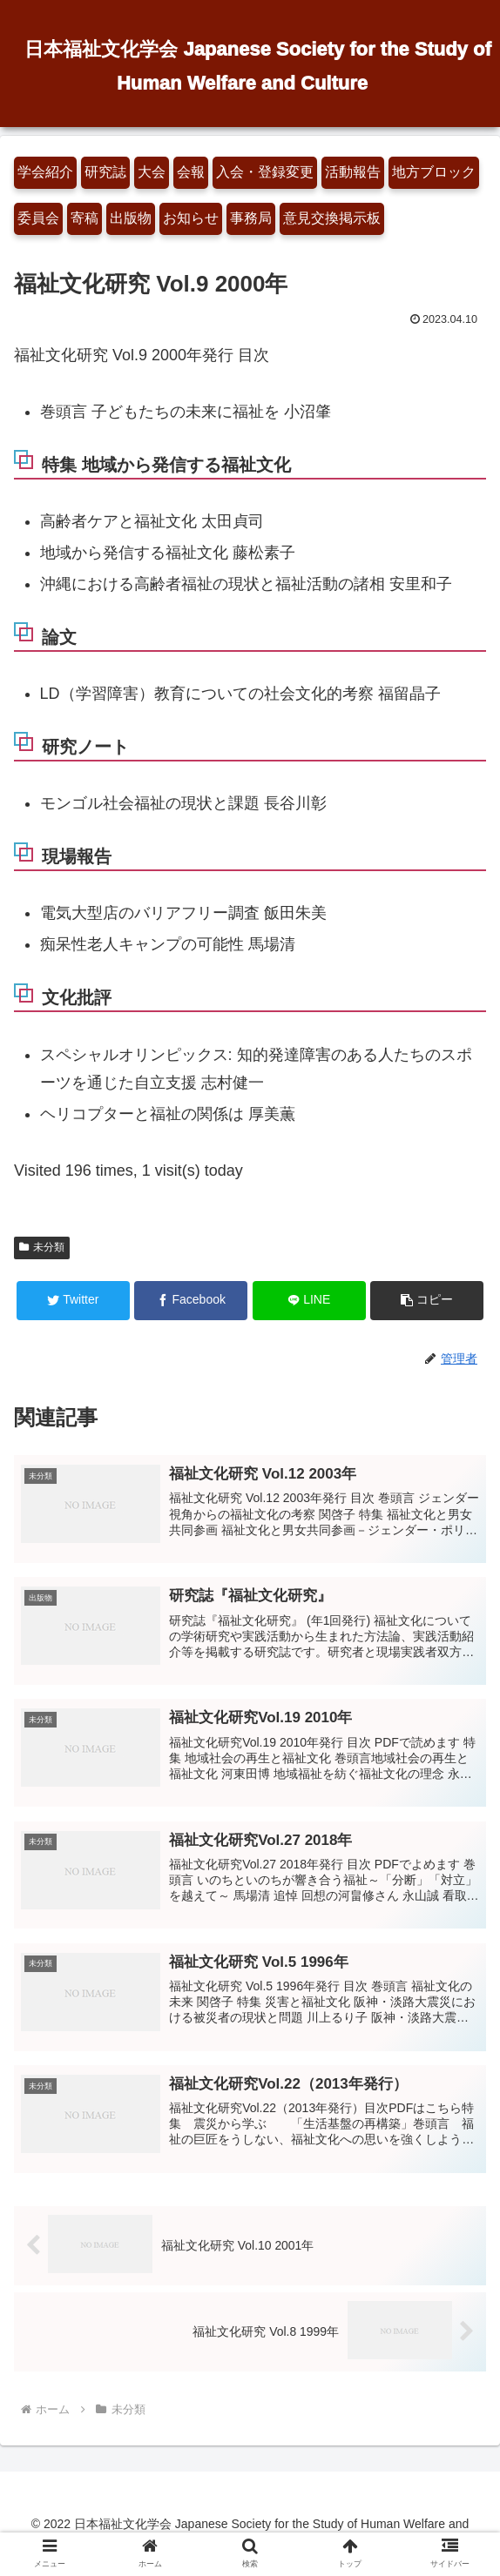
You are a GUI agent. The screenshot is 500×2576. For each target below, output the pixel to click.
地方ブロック (434, 171)
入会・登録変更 (265, 171)
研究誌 (105, 171)
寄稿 (84, 218)
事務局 (251, 218)
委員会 (38, 218)
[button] (426, 1300)
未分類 (41, 1247)
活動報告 (353, 171)
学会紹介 (45, 171)
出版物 (131, 218)
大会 (152, 171)
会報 (191, 171)
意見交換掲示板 (332, 218)
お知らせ (191, 218)
